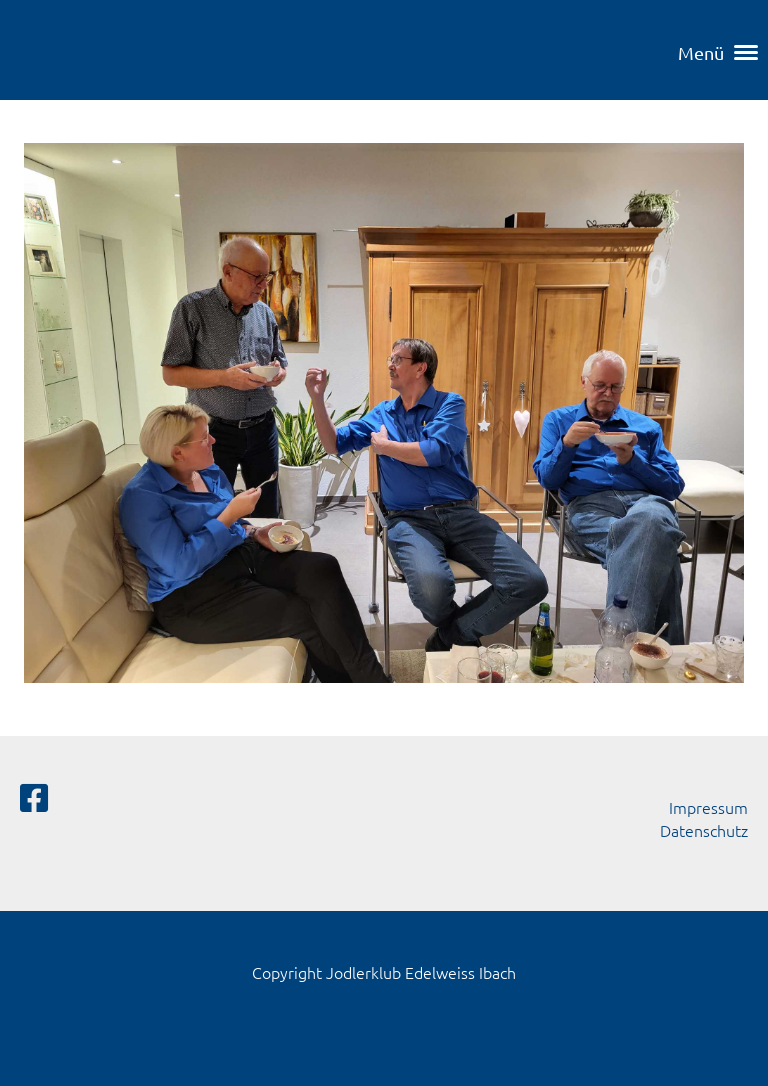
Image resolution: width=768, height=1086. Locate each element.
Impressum (708, 807)
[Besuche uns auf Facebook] (34, 798)
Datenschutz (704, 830)
